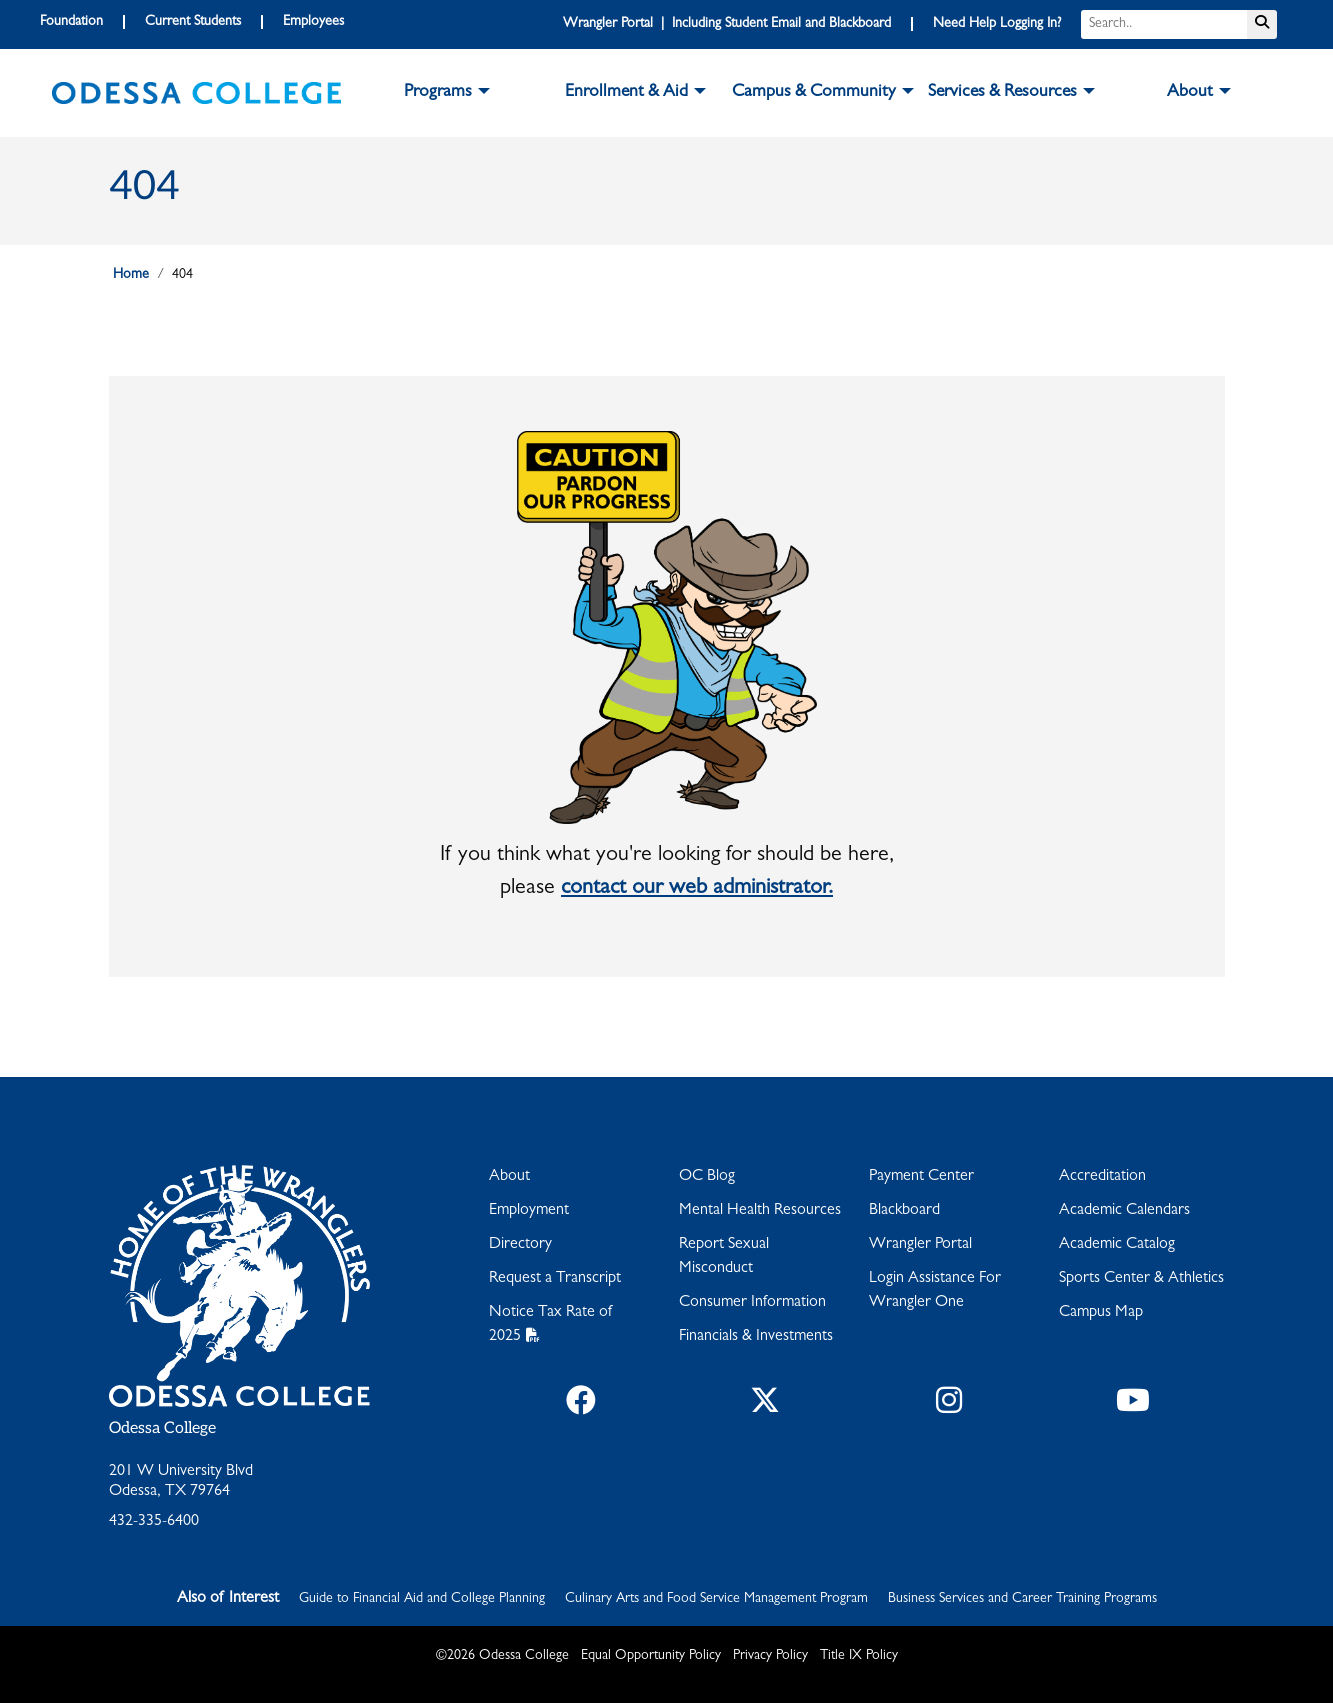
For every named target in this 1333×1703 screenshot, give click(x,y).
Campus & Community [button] (814, 93)
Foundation (71, 22)
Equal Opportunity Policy (651, 1656)
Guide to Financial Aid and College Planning (422, 1599)
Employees (313, 22)
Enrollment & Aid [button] (626, 93)
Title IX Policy (859, 1656)
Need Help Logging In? (997, 24)
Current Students (193, 22)
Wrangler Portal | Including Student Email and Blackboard (727, 24)
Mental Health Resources (760, 1211)
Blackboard (904, 1211)
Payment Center (921, 1177)
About (509, 1177)
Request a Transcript (555, 1279)
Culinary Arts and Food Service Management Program (716, 1599)
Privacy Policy (770, 1656)
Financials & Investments (756, 1337)
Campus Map (1101, 1313)
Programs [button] (438, 93)
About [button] (1190, 93)
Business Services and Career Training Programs (1022, 1599)
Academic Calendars (1124, 1211)
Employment (529, 1211)
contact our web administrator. (697, 889)
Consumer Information (752, 1303)
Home (131, 275)
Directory (520, 1245)
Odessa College (162, 1428)
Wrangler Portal (920, 1245)
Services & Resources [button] (1002, 93)
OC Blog (707, 1177)
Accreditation (1102, 1177)
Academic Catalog (1117, 1245)
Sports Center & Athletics (1141, 1279)
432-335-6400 (154, 1522)
